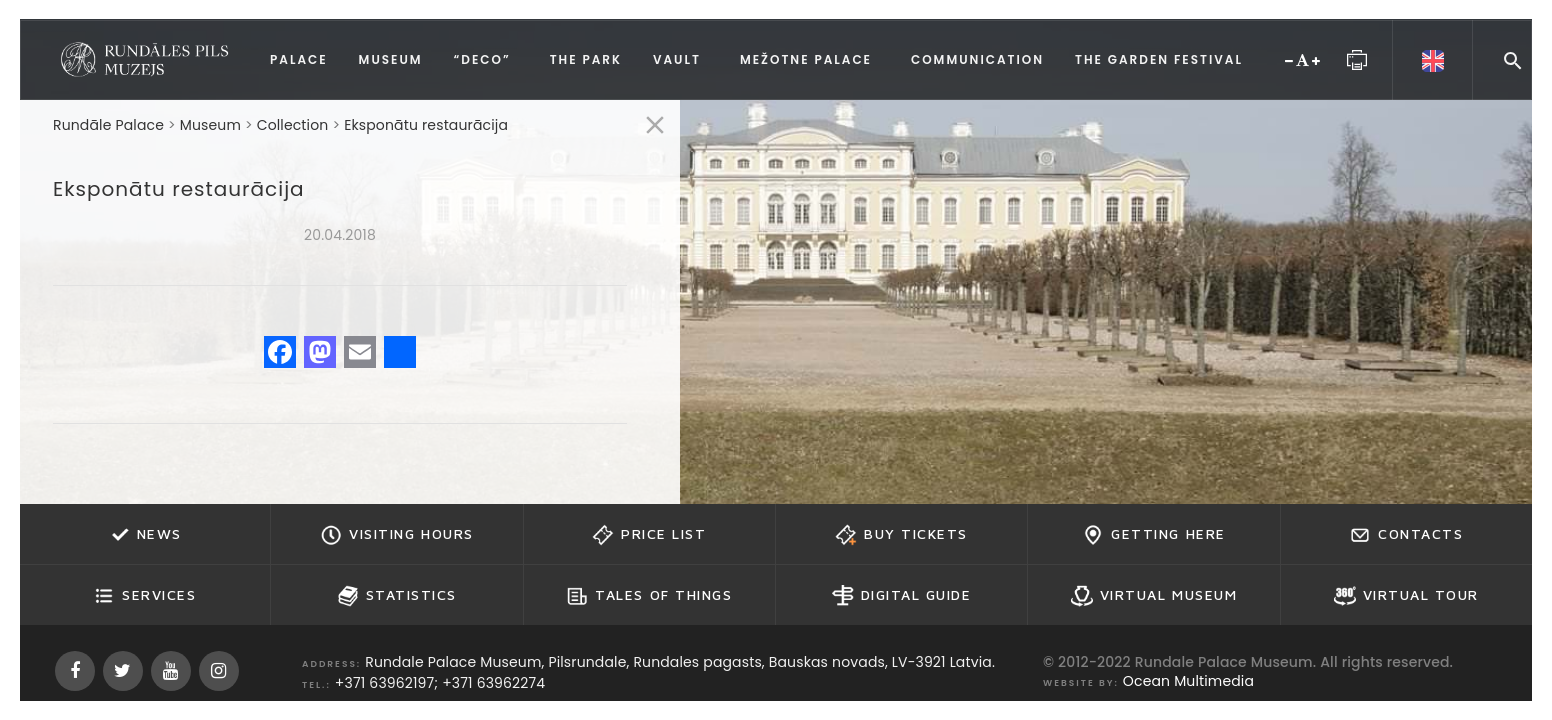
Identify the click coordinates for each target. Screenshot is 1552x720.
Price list (649, 535)
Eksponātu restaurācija (426, 125)
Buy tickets (901, 535)
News (145, 535)
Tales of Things (649, 596)
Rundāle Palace (108, 125)
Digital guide (902, 596)
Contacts (1406, 535)
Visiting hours (396, 535)
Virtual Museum (1154, 596)
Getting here (1153, 535)
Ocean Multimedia (1188, 681)
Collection (293, 125)
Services (144, 596)
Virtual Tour (1406, 596)
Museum (210, 125)
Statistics (397, 596)
